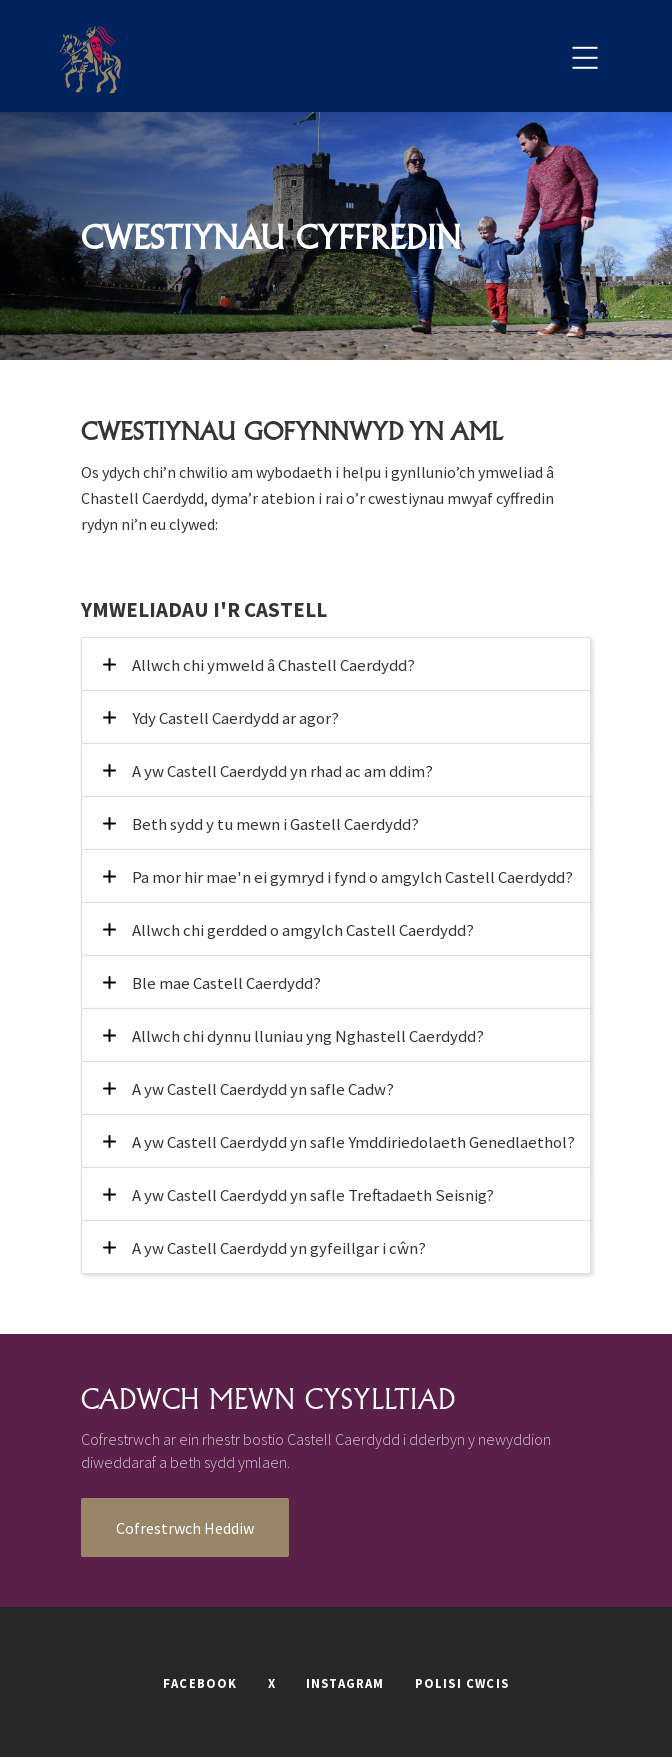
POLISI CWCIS (462, 1683)
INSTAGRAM (345, 1683)
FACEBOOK (200, 1683)
